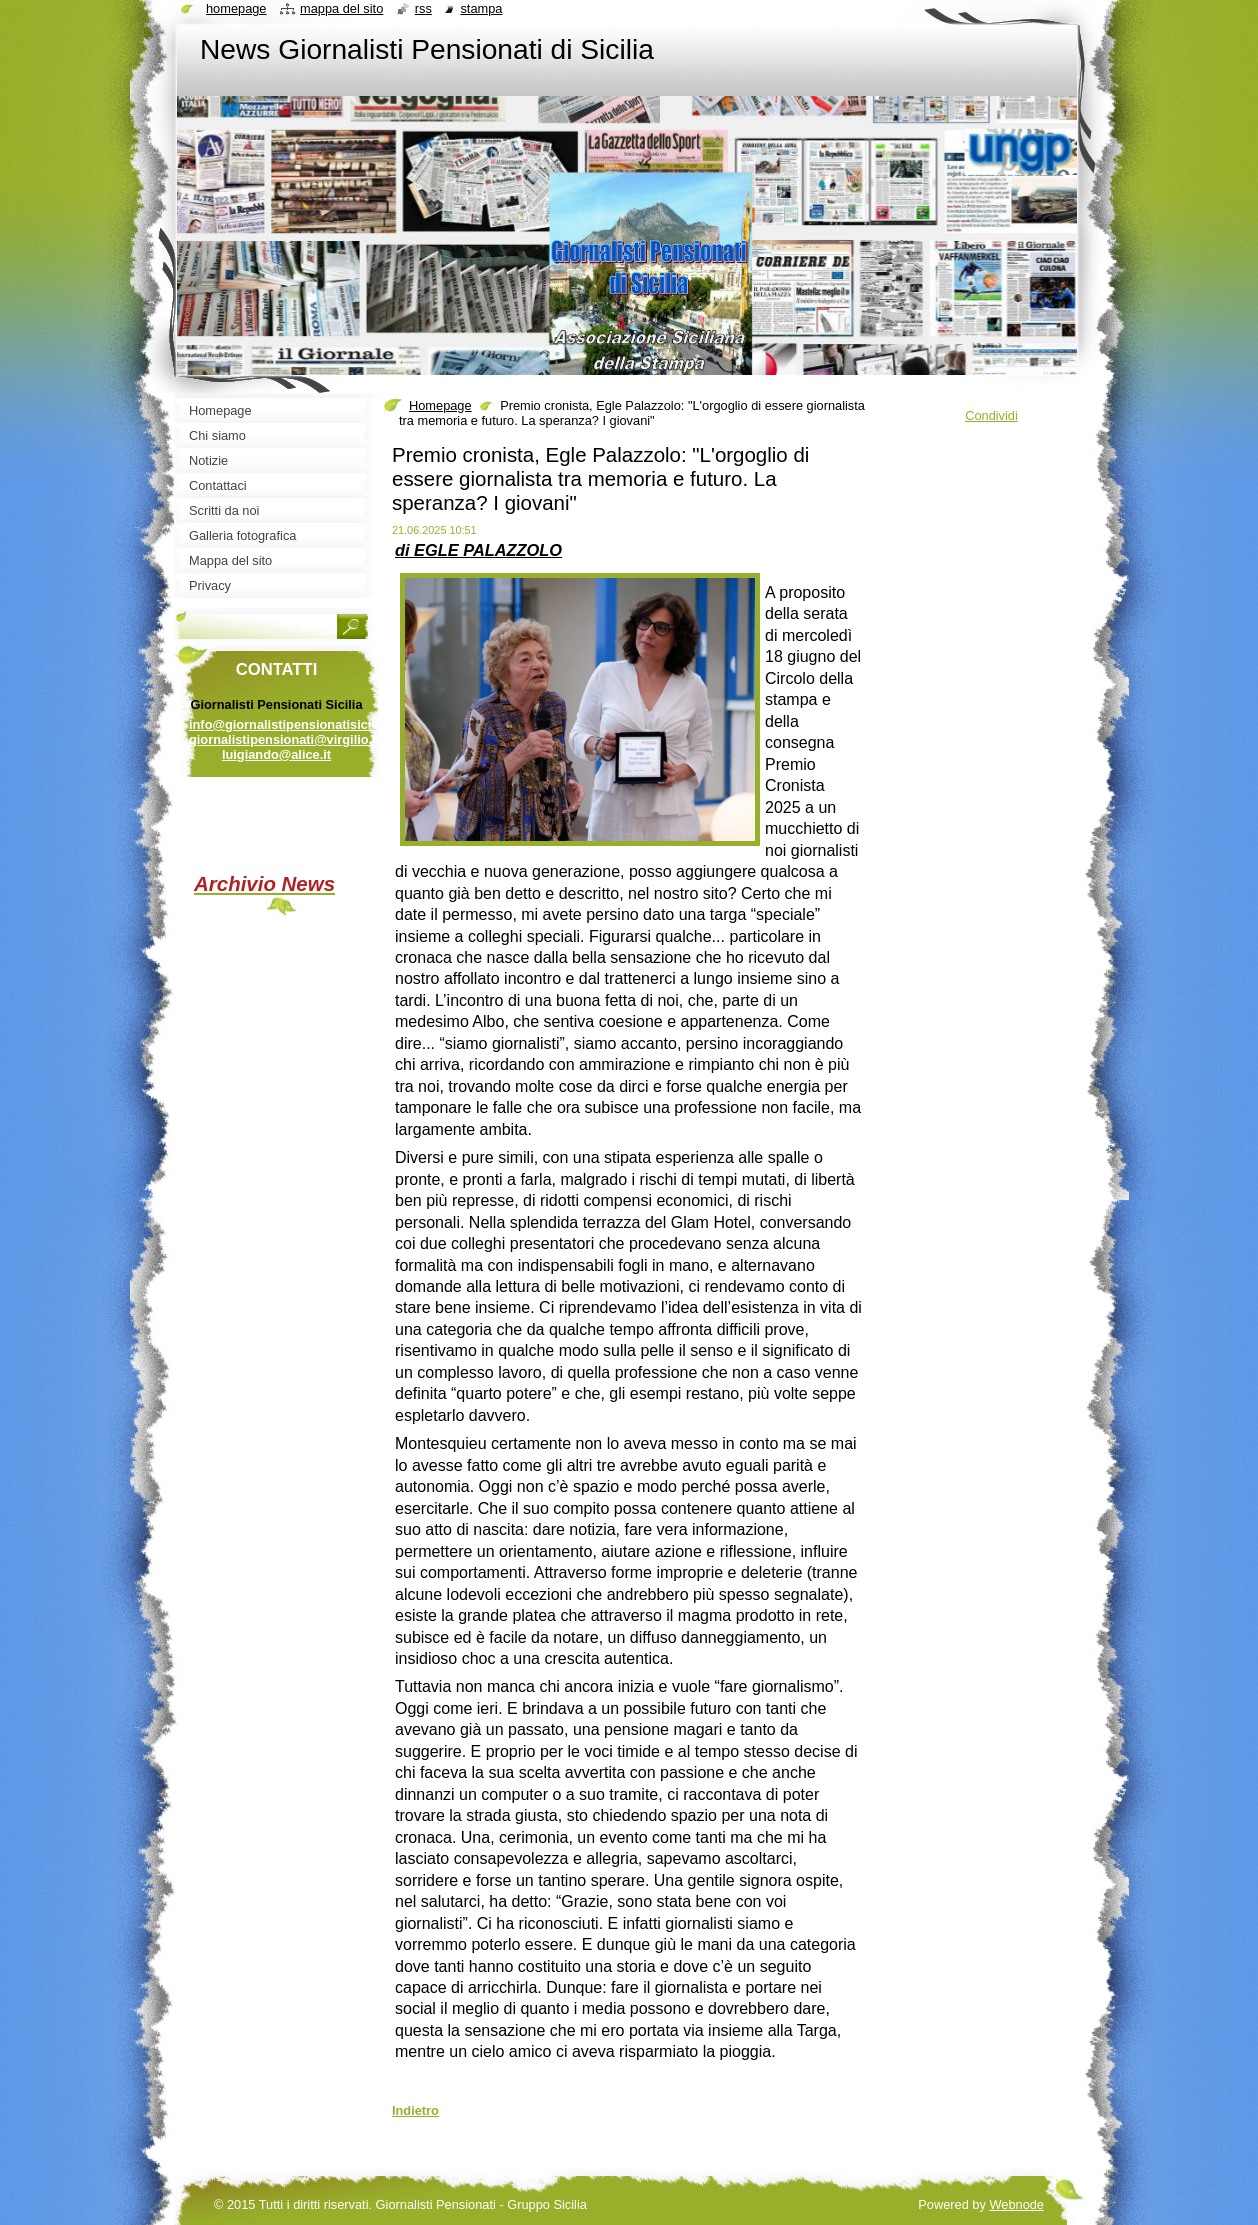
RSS (423, 8)
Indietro (415, 2110)
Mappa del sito (341, 8)
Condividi (991, 415)
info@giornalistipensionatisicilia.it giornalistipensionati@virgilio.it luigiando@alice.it (293, 739)
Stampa (481, 8)
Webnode (1016, 2204)
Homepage (440, 405)
